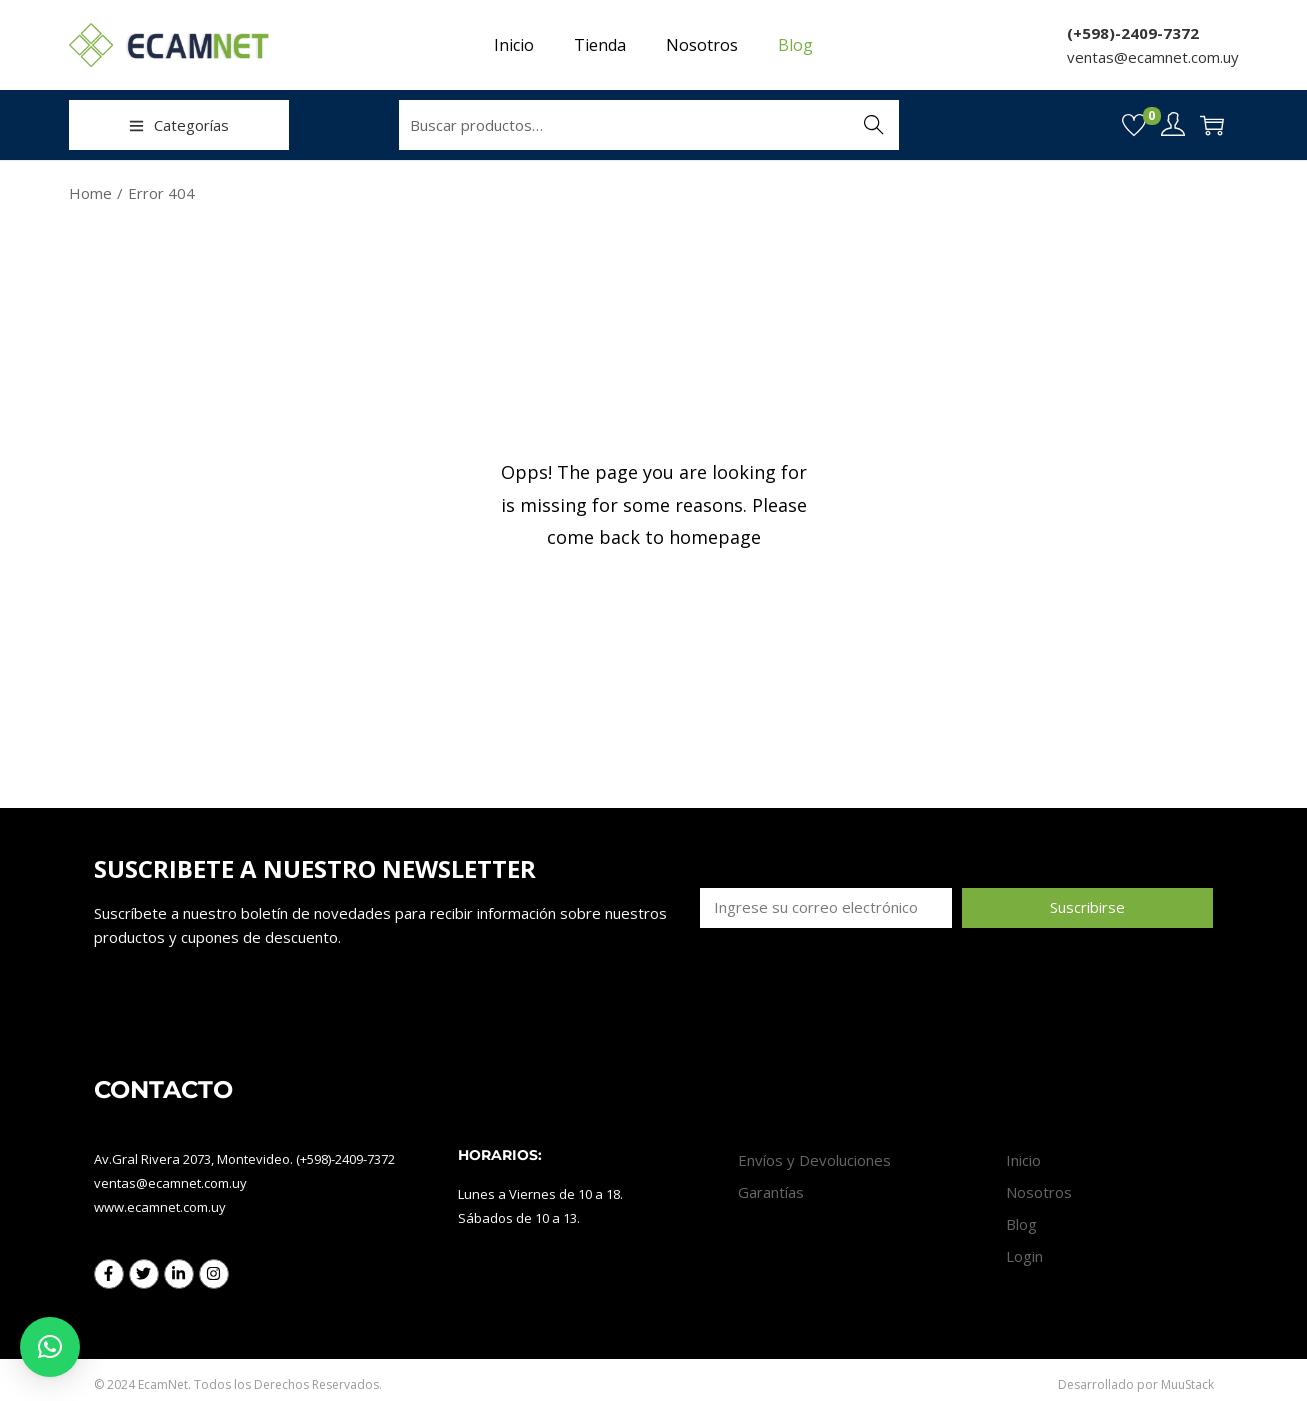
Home (90, 193)
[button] (50, 1347)
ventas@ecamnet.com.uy (1153, 57)
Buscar (873, 125)
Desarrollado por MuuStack (1136, 1384)
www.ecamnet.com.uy (160, 1207)
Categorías (179, 125)
